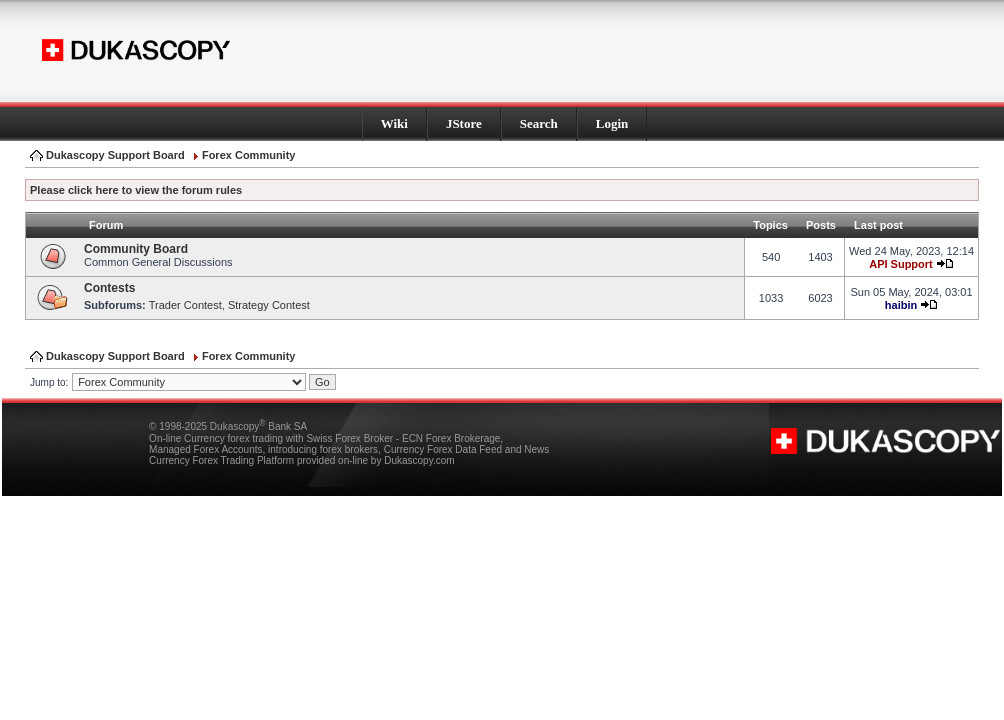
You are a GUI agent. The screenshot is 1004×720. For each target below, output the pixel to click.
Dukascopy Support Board (115, 155)
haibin (901, 305)
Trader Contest (185, 305)
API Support (901, 264)
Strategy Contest (269, 305)
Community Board (136, 249)
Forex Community (249, 155)
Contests (109, 288)
